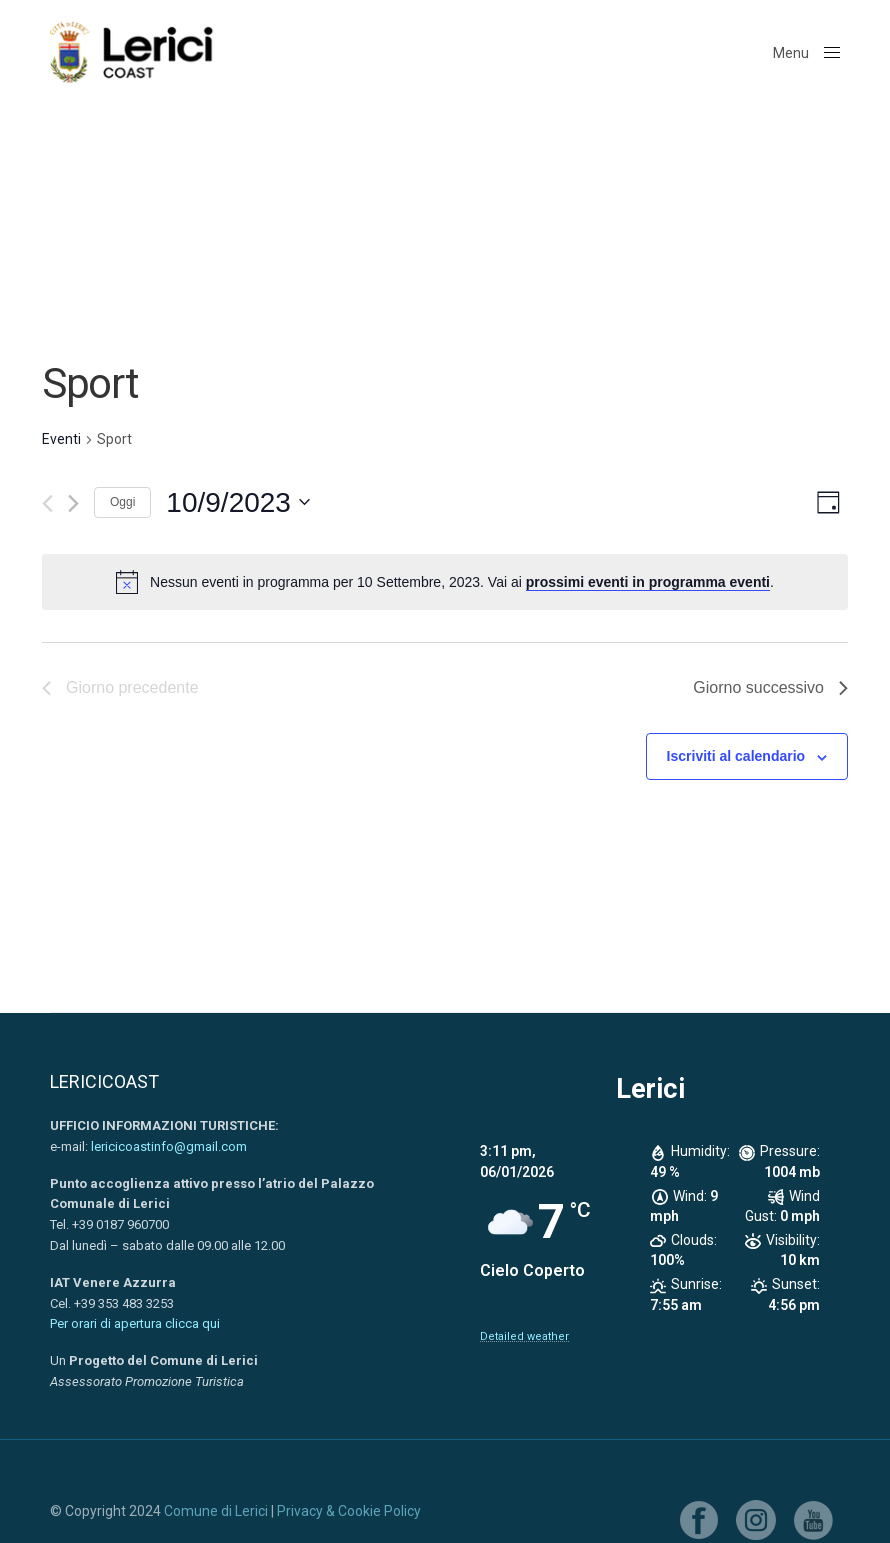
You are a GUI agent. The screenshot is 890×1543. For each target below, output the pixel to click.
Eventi (61, 439)
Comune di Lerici (216, 1511)
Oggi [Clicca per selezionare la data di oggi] (122, 502)
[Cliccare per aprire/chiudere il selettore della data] (238, 503)
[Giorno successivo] (73, 503)
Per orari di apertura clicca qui (135, 1323)
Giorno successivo (770, 687)
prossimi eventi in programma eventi (648, 582)
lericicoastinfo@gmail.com (169, 1146)
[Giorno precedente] (47, 503)
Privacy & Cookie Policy (349, 1511)
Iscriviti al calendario (736, 756)
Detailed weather (524, 1336)
